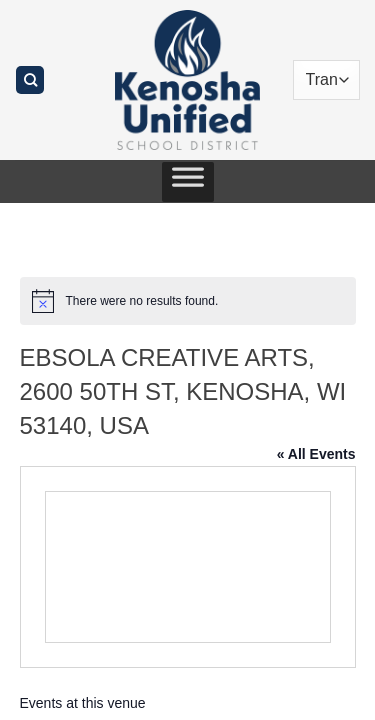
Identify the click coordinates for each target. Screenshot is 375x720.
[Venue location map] (188, 567)
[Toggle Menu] (188, 182)
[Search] (30, 80)
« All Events (316, 454)
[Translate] (327, 80)
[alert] (188, 301)
